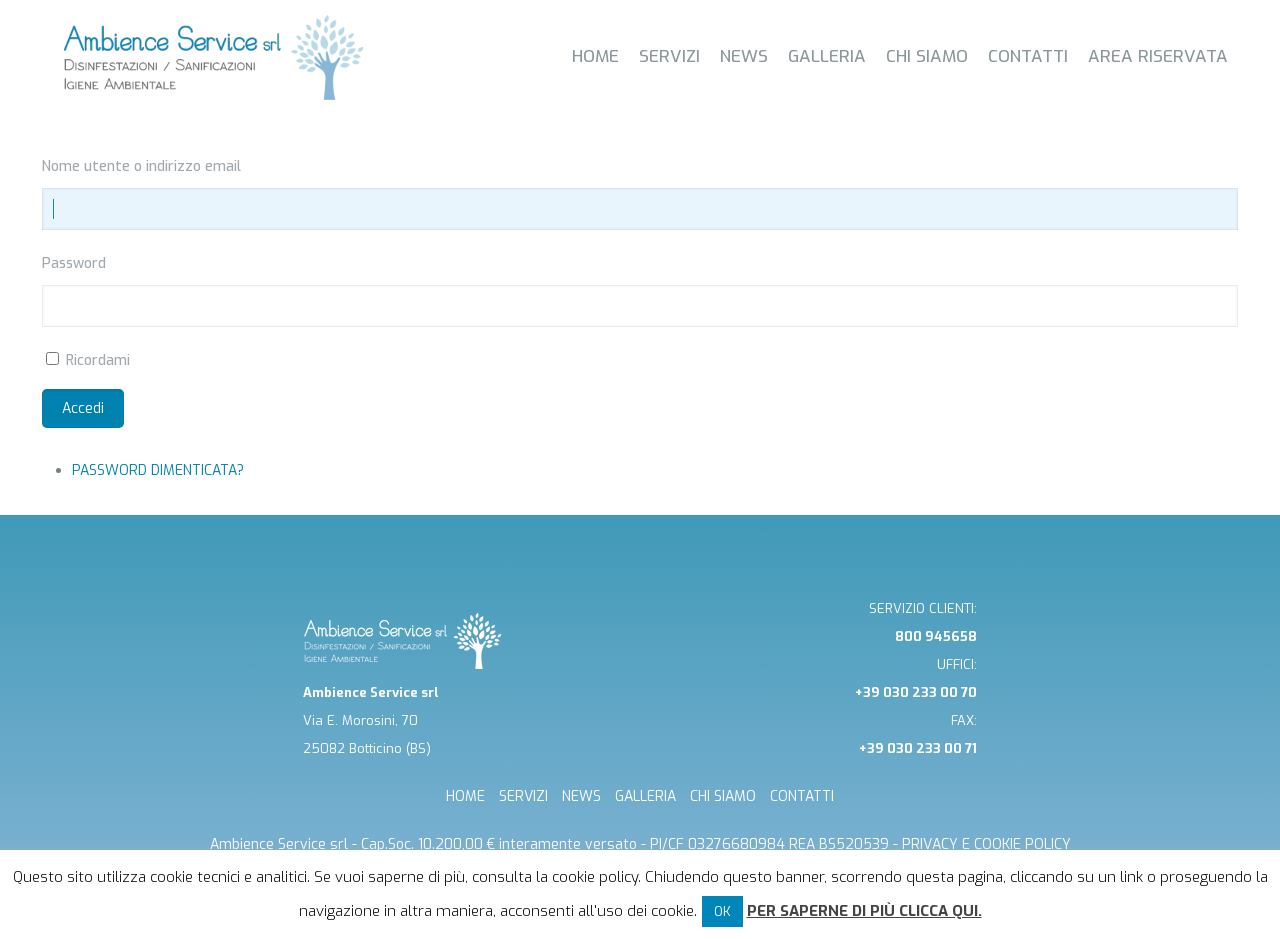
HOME (465, 796)
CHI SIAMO (723, 796)
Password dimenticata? (158, 470)
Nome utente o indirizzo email (141, 166)
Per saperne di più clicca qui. (864, 911)
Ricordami (98, 360)
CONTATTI (802, 796)
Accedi (83, 408)
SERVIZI (523, 796)
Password (74, 263)
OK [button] (722, 911)
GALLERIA (645, 796)
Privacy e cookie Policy (986, 844)
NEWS (581, 796)
